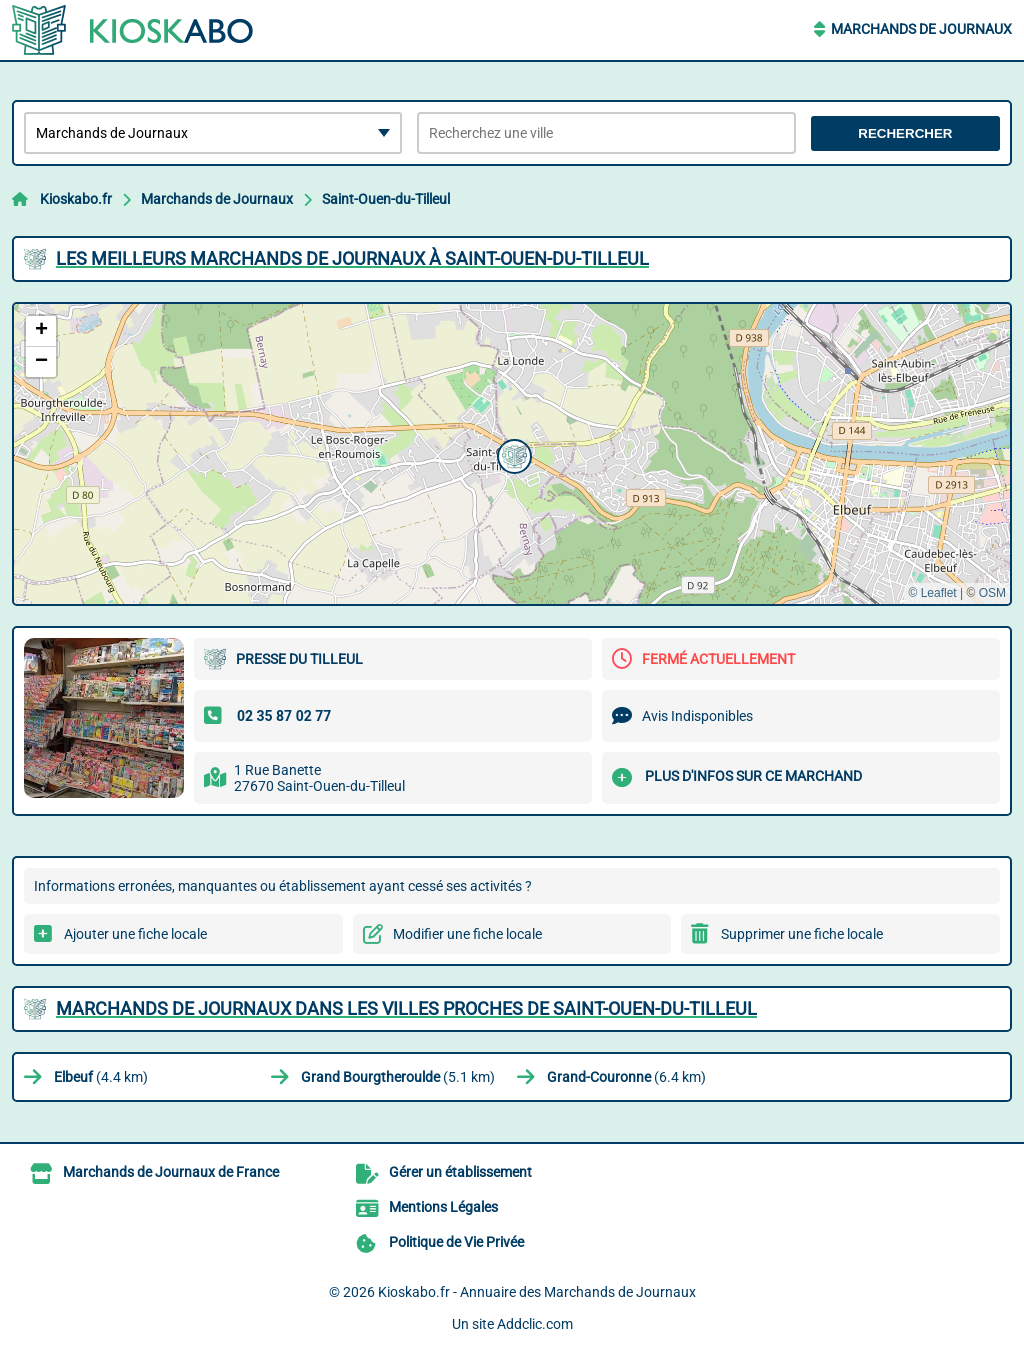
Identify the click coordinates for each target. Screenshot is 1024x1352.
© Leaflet (932, 593)
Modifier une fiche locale (467, 934)
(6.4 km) (626, 1077)
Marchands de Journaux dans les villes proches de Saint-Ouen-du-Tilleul (406, 1008)
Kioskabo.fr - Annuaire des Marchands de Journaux (537, 1292)
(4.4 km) (101, 1077)
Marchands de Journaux (921, 29)
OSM (992, 593)
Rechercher (905, 133)
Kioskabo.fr (76, 199)
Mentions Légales (443, 1207)
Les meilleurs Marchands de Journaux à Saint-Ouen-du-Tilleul (352, 258)
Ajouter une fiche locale (135, 934)
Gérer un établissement (460, 1172)
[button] (512, 454)
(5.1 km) (398, 1077)
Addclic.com (535, 1324)
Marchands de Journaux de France (171, 1172)
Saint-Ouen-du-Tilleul (386, 199)
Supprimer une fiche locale (802, 934)
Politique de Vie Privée (456, 1242)
